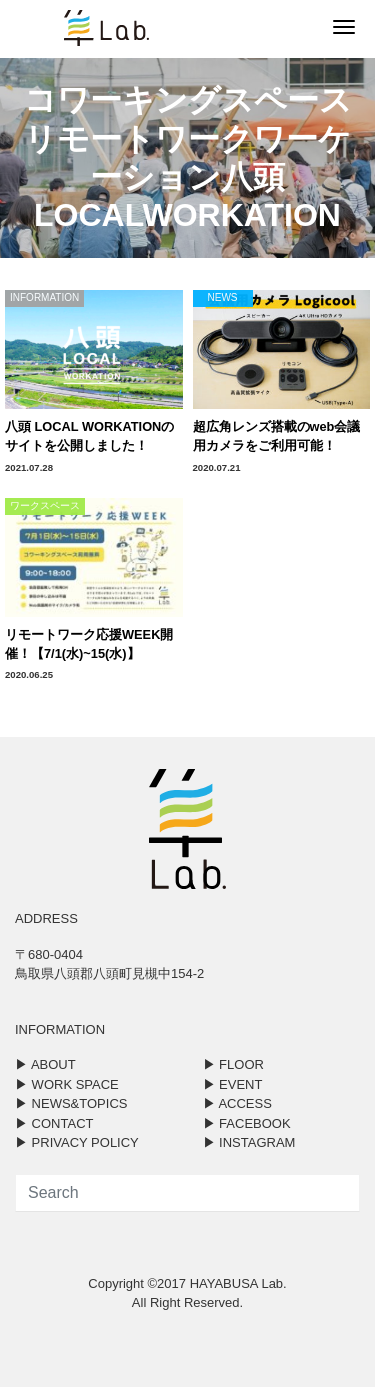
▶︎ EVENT (233, 1084)
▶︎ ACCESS (237, 1103)
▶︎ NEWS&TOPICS (71, 1103)
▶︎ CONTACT (54, 1123)
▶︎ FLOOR (233, 1064)
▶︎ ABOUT (45, 1064)
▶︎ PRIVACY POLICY (77, 1142)
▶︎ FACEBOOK (247, 1123)
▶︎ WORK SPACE (67, 1084)
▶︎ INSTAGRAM (249, 1142)
